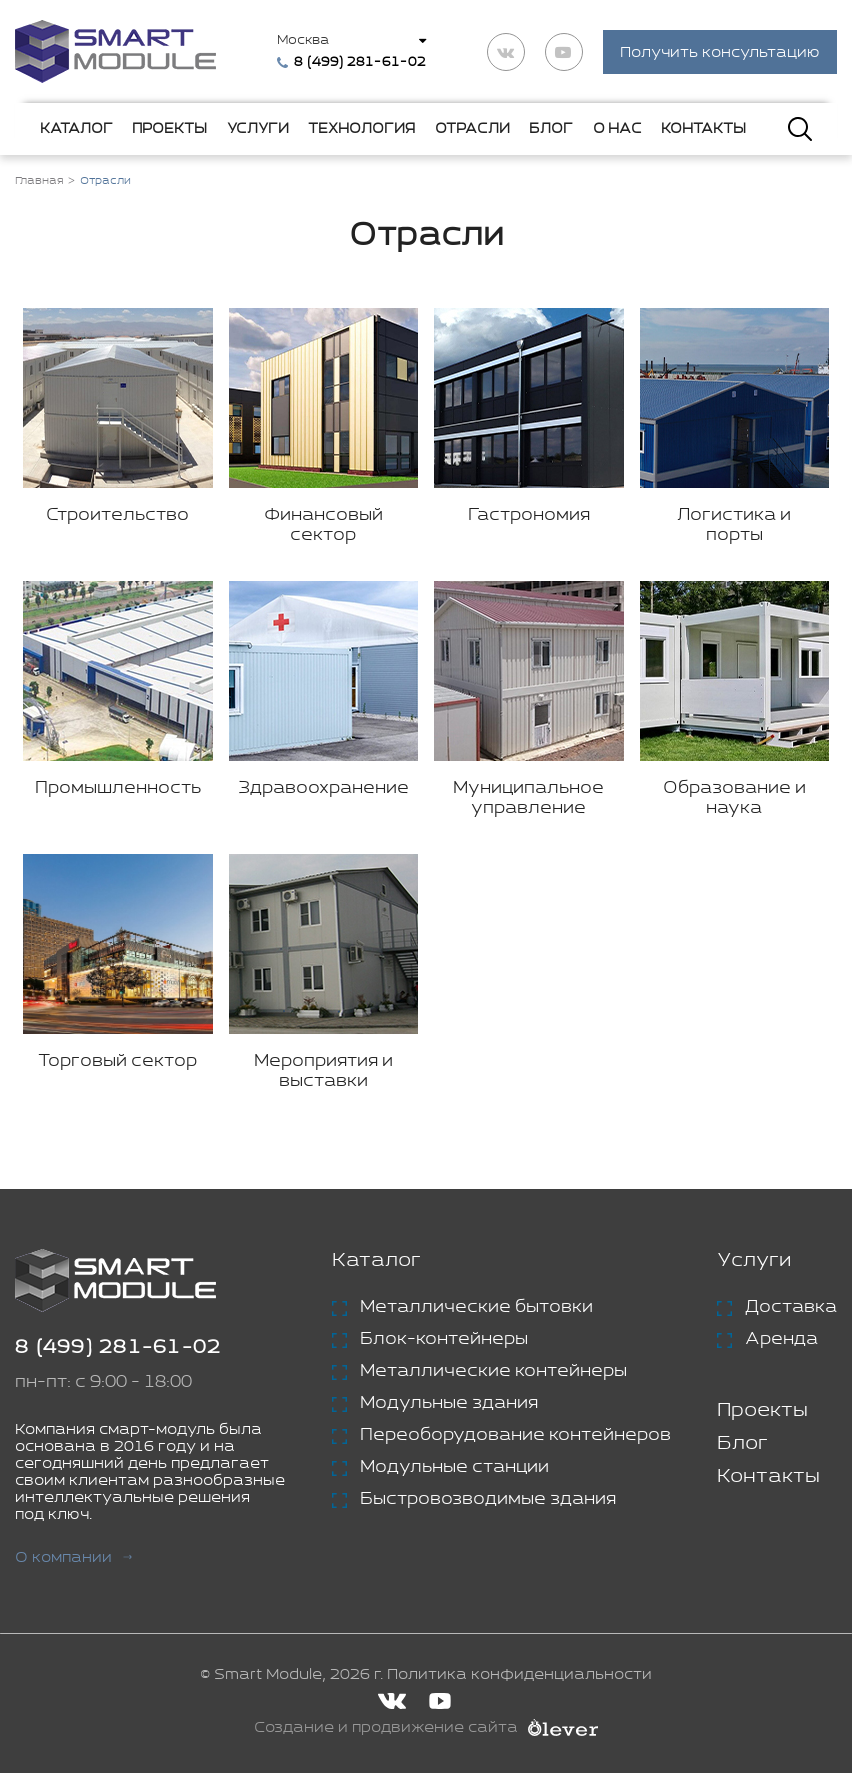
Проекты (169, 129)
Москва (303, 40)
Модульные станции (454, 1467)
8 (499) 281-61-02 (118, 1347)
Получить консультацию (720, 52)
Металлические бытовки (476, 1307)
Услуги (258, 129)
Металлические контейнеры (493, 1371)
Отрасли (472, 129)
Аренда (781, 1339)
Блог (551, 129)
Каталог (76, 129)
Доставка (791, 1307)
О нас (617, 129)
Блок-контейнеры (444, 1339)
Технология (361, 129)
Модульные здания (449, 1403)
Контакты (703, 129)
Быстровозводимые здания (488, 1499)
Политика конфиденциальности (519, 1674)
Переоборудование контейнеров (515, 1435)
